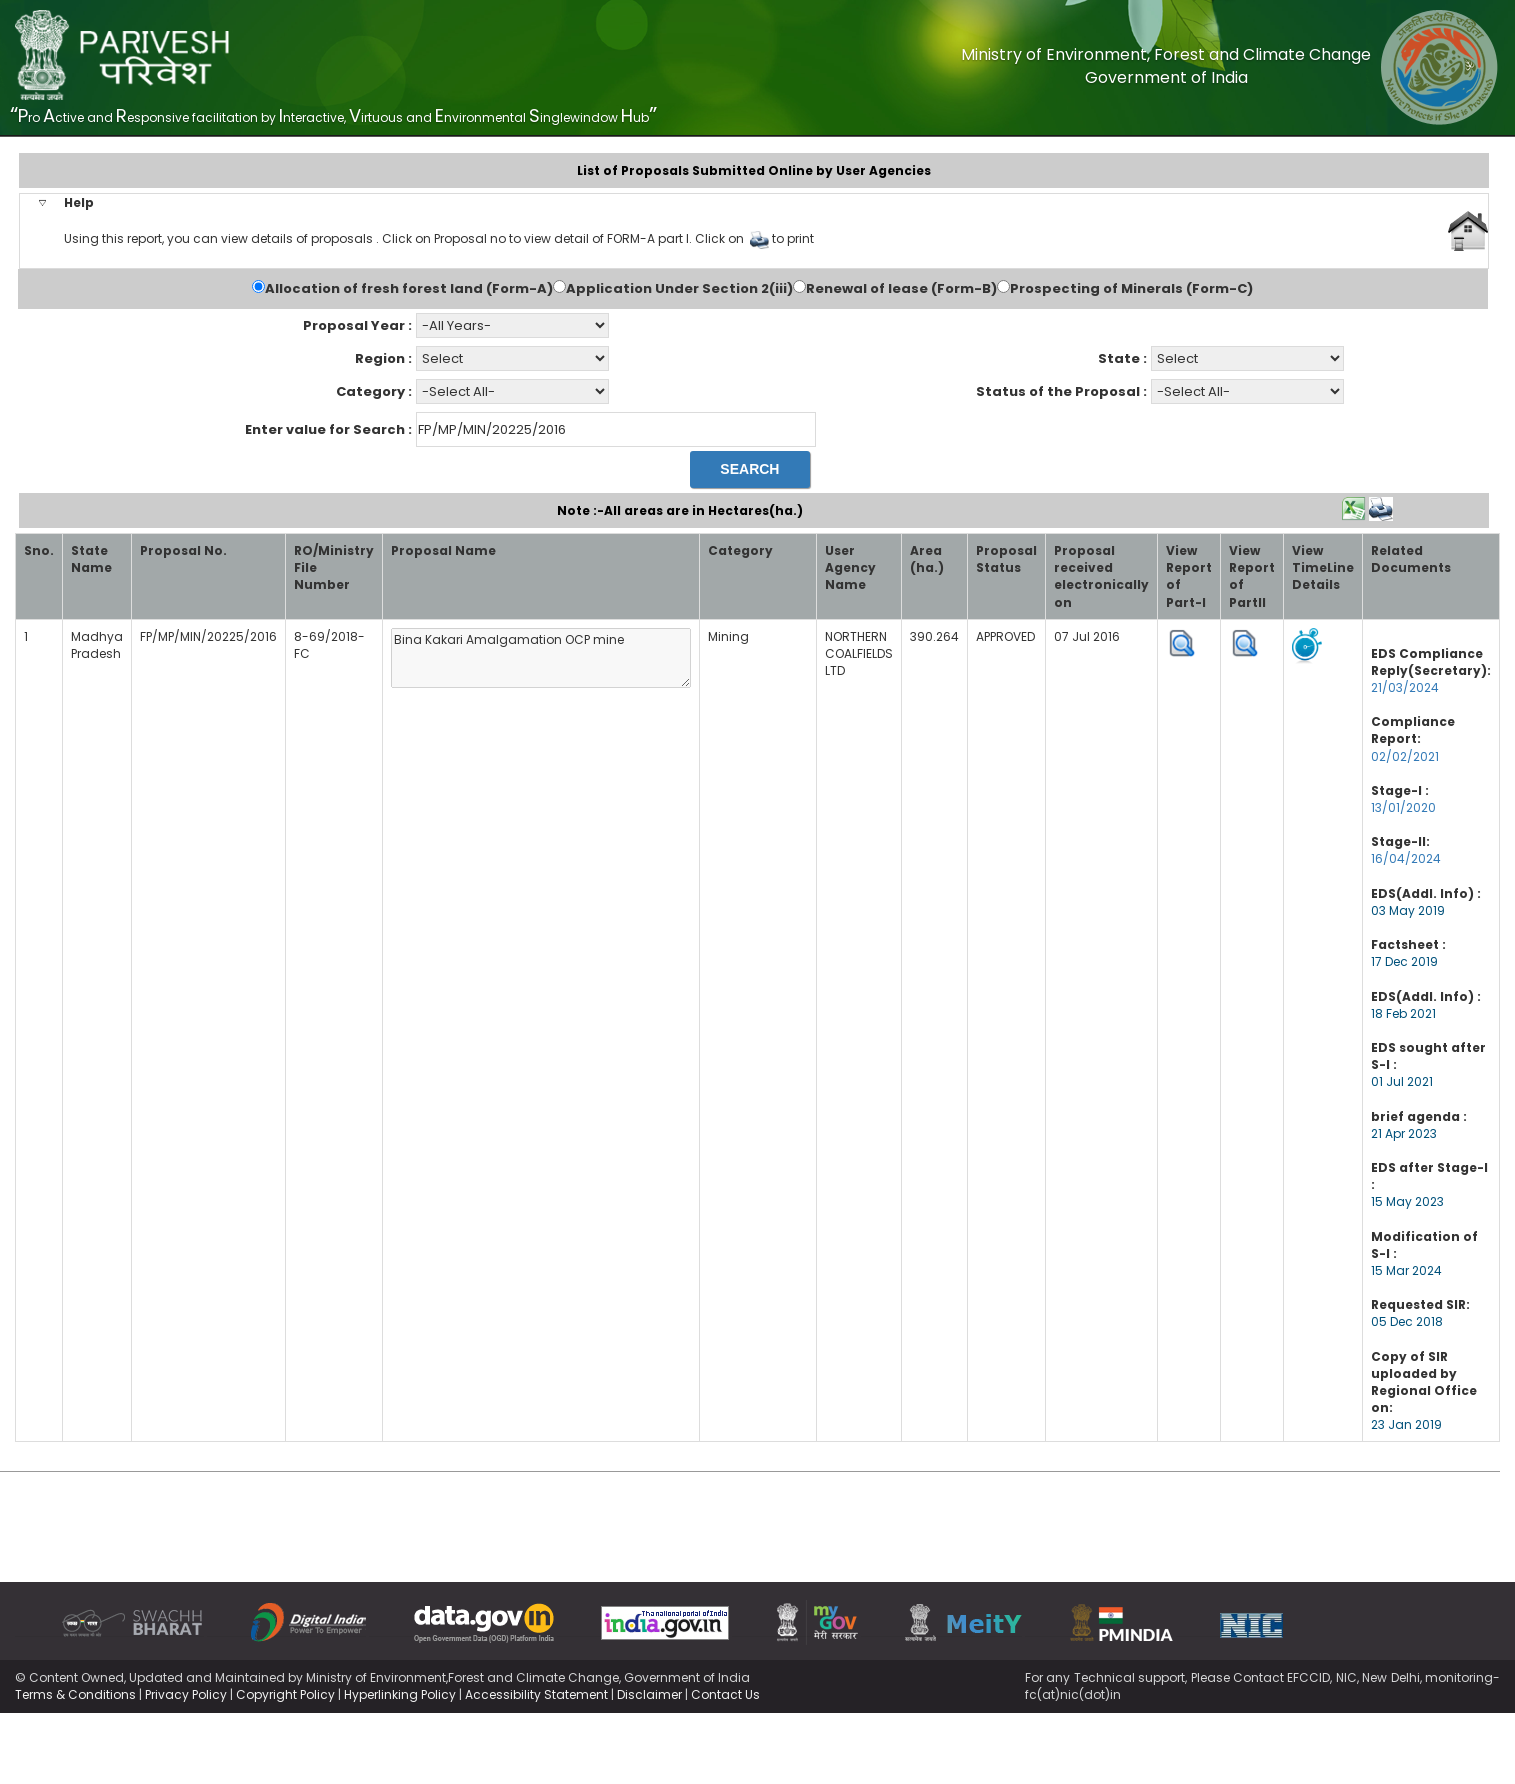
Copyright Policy (285, 1694)
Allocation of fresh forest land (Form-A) (409, 289)
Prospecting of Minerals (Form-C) (1131, 289)
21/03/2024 (1405, 687)
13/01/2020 (1403, 807)
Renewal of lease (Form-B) (901, 289)
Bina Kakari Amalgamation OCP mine (541, 658)
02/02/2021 (1405, 756)
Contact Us (725, 1694)
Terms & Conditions (75, 1694)
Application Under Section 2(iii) (679, 289)
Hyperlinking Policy (400, 1694)
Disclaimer (649, 1694)
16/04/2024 (1406, 858)
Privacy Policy (186, 1694)
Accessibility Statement (536, 1694)
